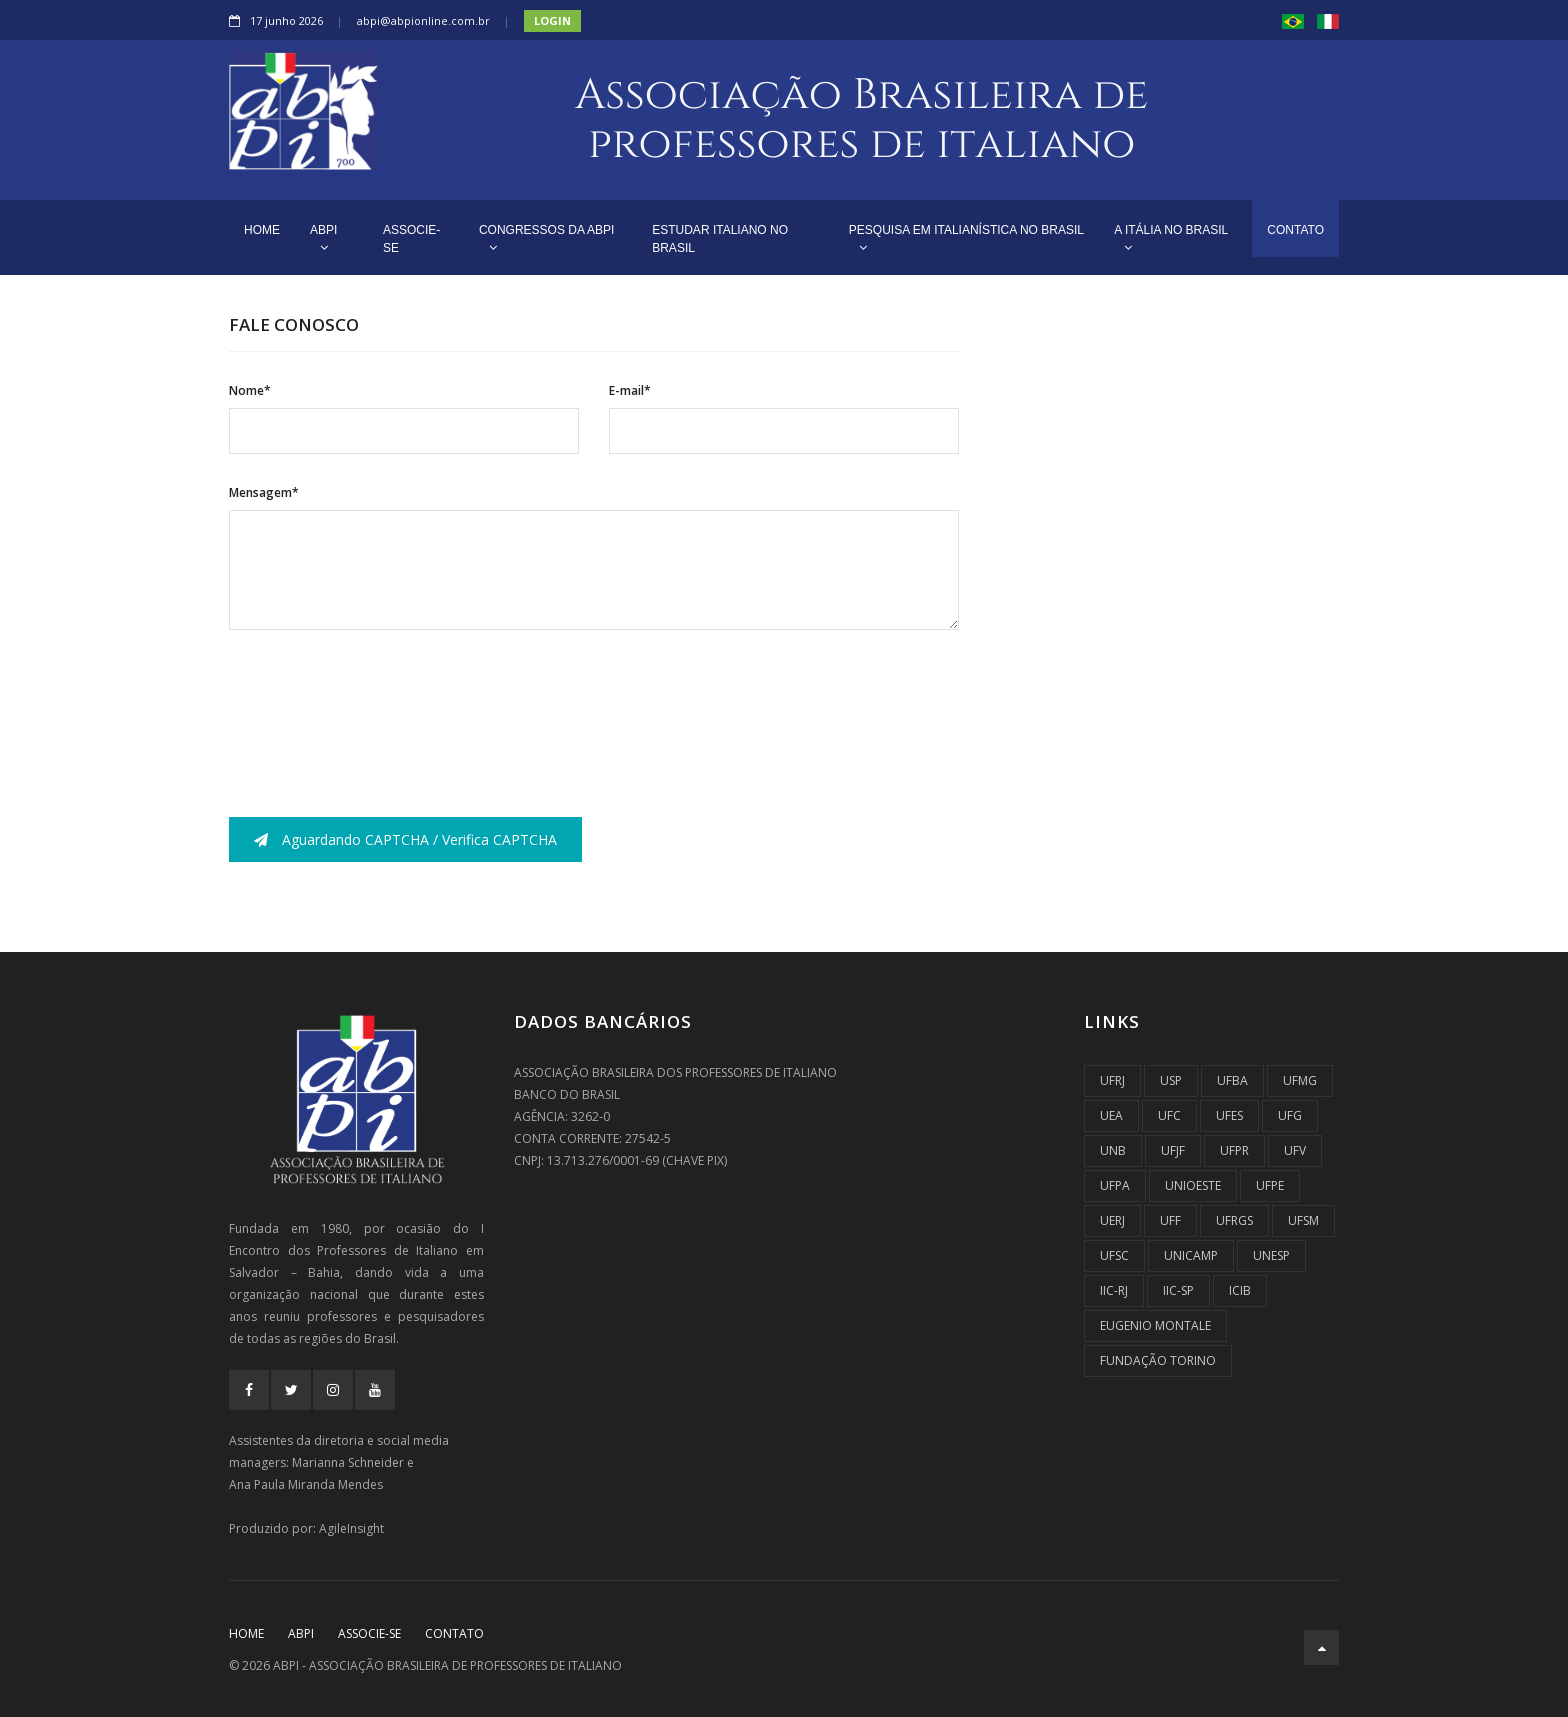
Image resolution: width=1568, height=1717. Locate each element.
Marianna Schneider (348, 1462)
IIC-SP (1178, 1290)
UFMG (1300, 1080)
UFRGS (1234, 1220)
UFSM (1303, 1220)
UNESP (1271, 1255)
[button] (1293, 20)
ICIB (1240, 1290)
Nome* (250, 390)
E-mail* (630, 390)
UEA (1111, 1115)
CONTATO (1295, 230)
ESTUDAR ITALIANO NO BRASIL (720, 239)
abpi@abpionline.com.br (423, 20)
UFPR (1234, 1150)
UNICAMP (1191, 1255)
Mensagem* (264, 492)
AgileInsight (351, 1528)
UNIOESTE (1193, 1185)
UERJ (1112, 1220)
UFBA (1232, 1080)
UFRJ (1112, 1080)
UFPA (1115, 1185)
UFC (1169, 1115)
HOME (262, 230)
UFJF (1173, 1150)
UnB (1113, 1150)
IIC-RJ (1114, 1290)
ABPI (323, 238)
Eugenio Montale (1155, 1325)
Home (246, 1633)
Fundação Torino (1158, 1360)
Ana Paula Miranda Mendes (306, 1484)
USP (1171, 1080)
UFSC (1114, 1255)
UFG (1290, 1115)
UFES (1229, 1115)
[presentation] (381, 706)
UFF (1170, 1220)
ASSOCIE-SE (411, 239)
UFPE (1270, 1185)
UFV (1295, 1150)
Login (552, 20)
